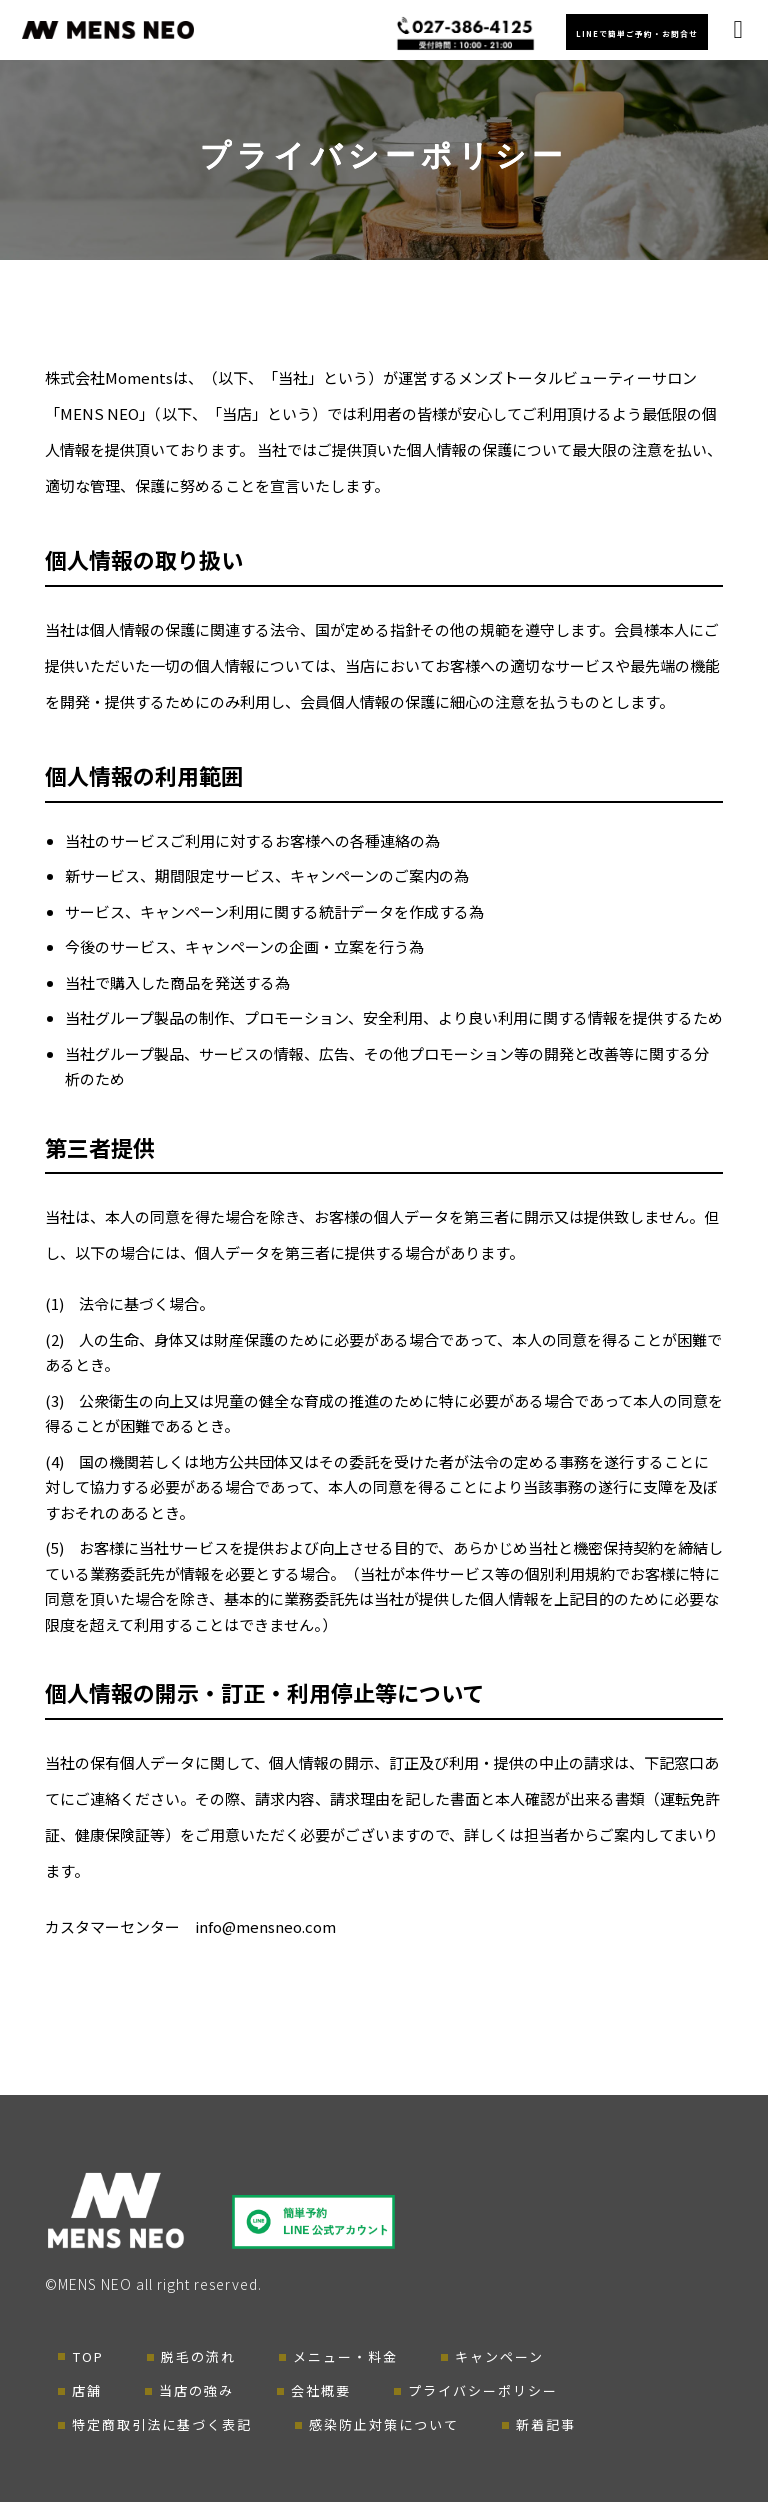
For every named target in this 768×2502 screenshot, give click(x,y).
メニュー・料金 (345, 2356)
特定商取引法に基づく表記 (162, 2424)
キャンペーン (499, 2356)
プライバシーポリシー (483, 2390)
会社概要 (321, 2390)
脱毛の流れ (198, 2356)
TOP (88, 2356)
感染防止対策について (384, 2424)
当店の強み (196, 2390)
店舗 (87, 2390)
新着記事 (546, 2424)
